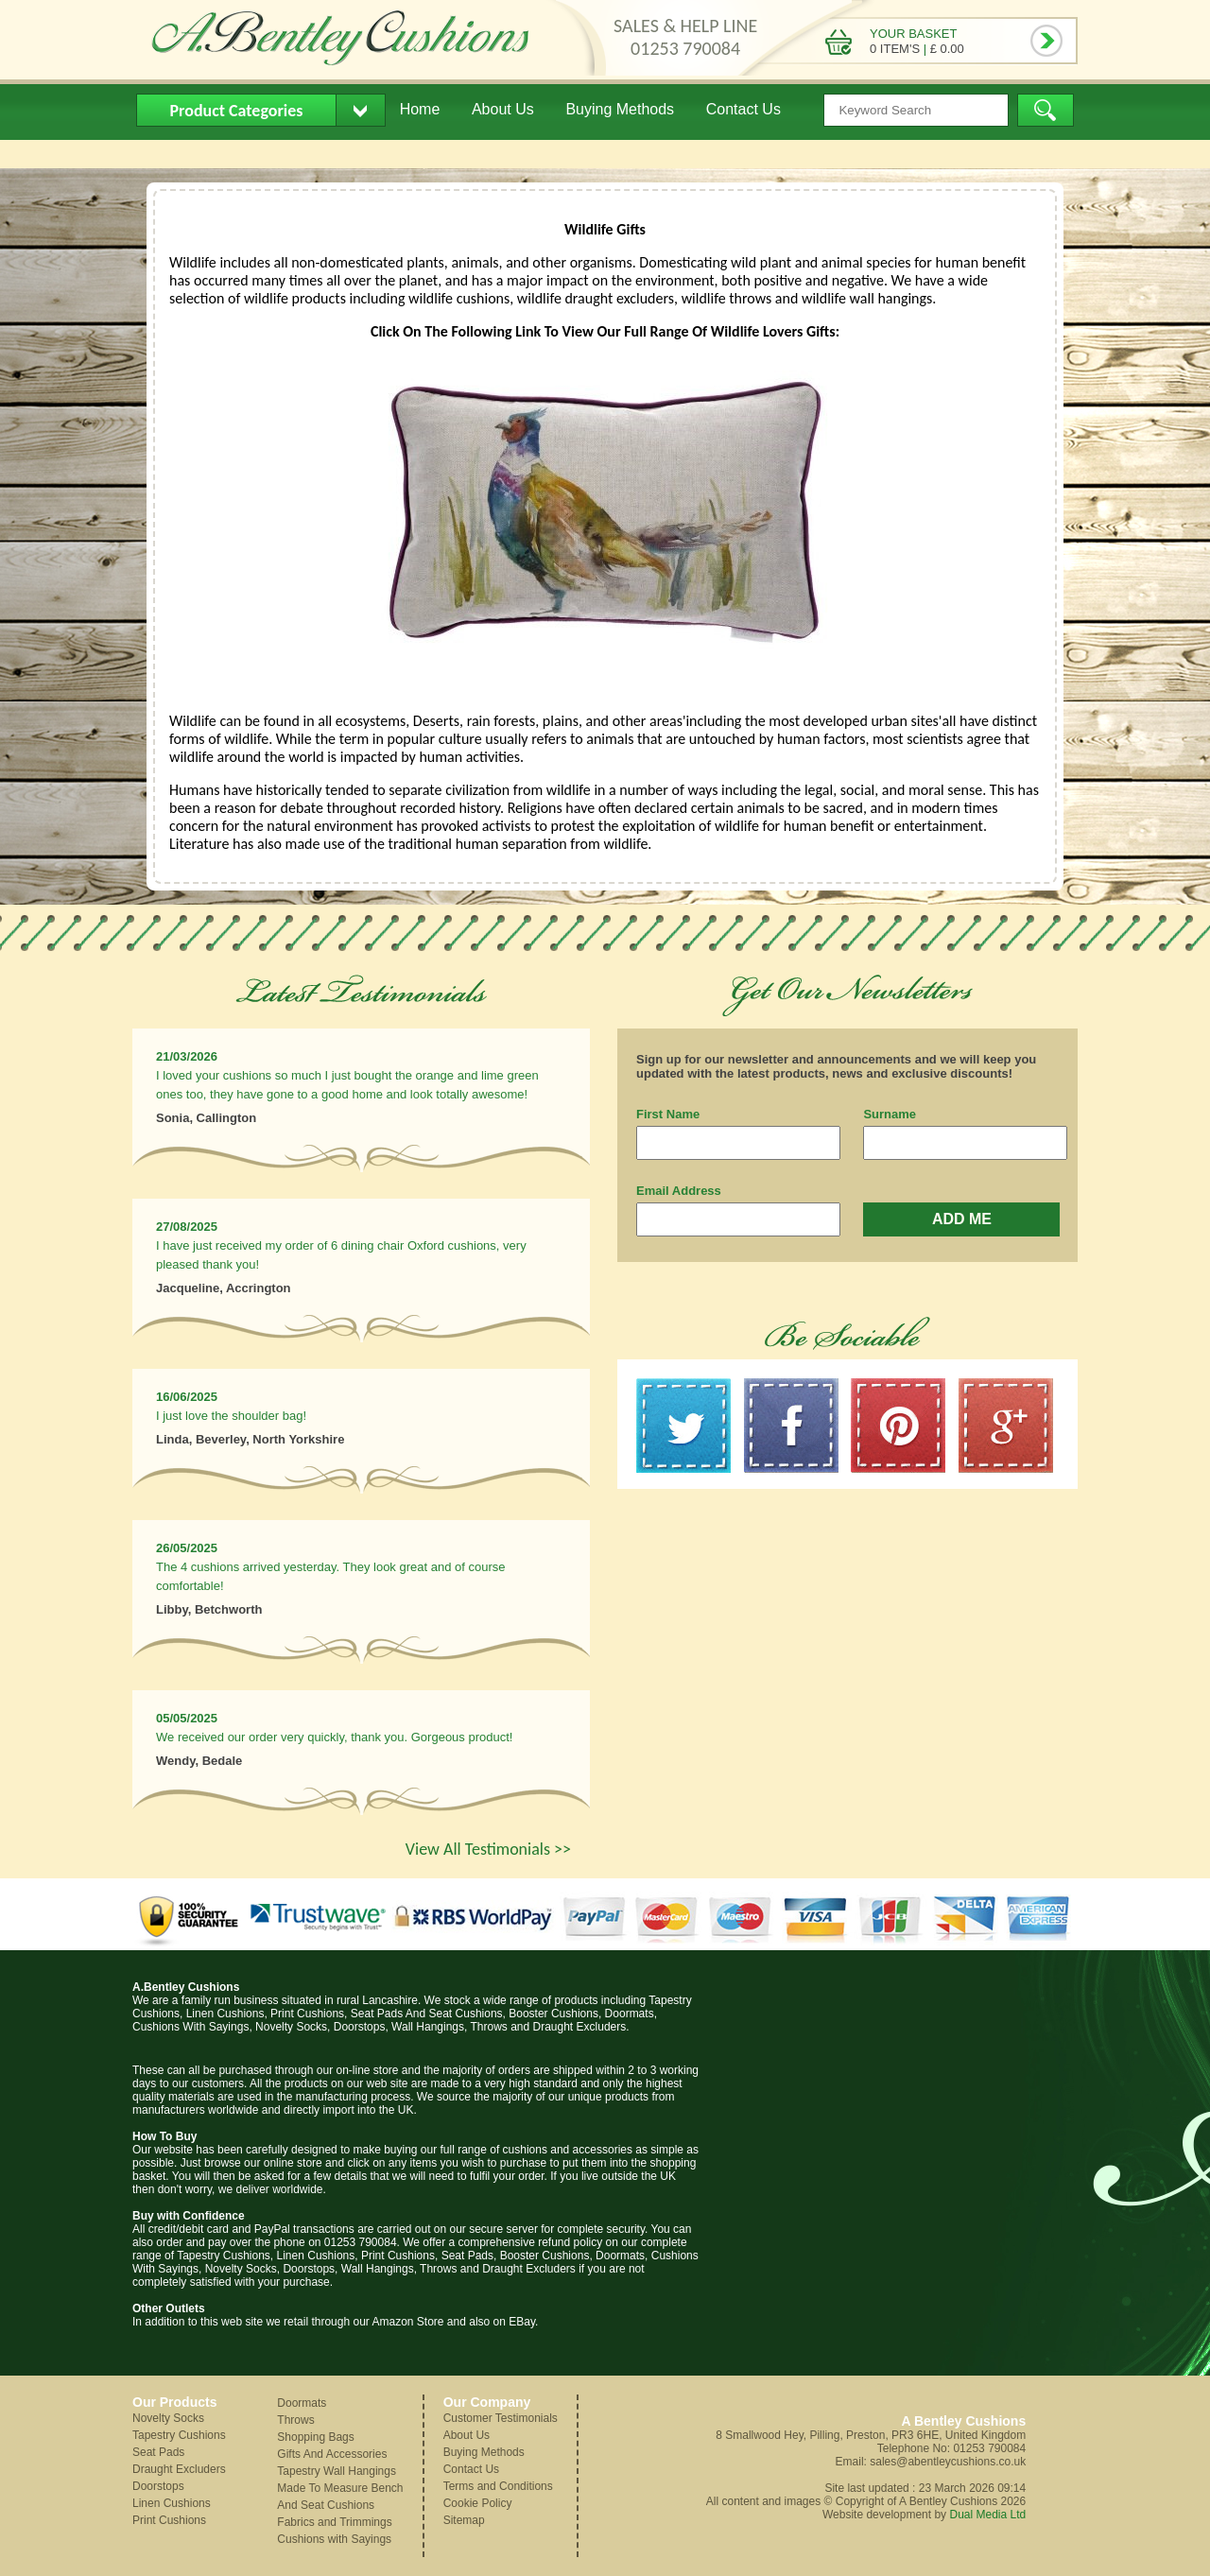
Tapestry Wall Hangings (336, 2471)
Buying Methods (619, 109)
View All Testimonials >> (488, 1849)
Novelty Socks (168, 2418)
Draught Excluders (179, 2469)
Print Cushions (169, 2520)
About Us (503, 109)
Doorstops (158, 2486)
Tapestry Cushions (179, 2435)
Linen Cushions (171, 2503)
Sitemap (464, 2520)
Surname (889, 1114)
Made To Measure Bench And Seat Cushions (340, 2496)
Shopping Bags (315, 2437)
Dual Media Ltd (987, 2514)
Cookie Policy (477, 2503)
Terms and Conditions (498, 2486)
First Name (668, 1114)
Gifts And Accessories (332, 2454)
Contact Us (743, 109)
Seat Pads (158, 2452)
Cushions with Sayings (334, 2539)
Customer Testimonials (500, 2418)
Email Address (678, 1191)
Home (420, 109)
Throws (295, 2420)
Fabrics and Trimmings (334, 2522)
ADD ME (962, 1219)
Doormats (301, 2403)
